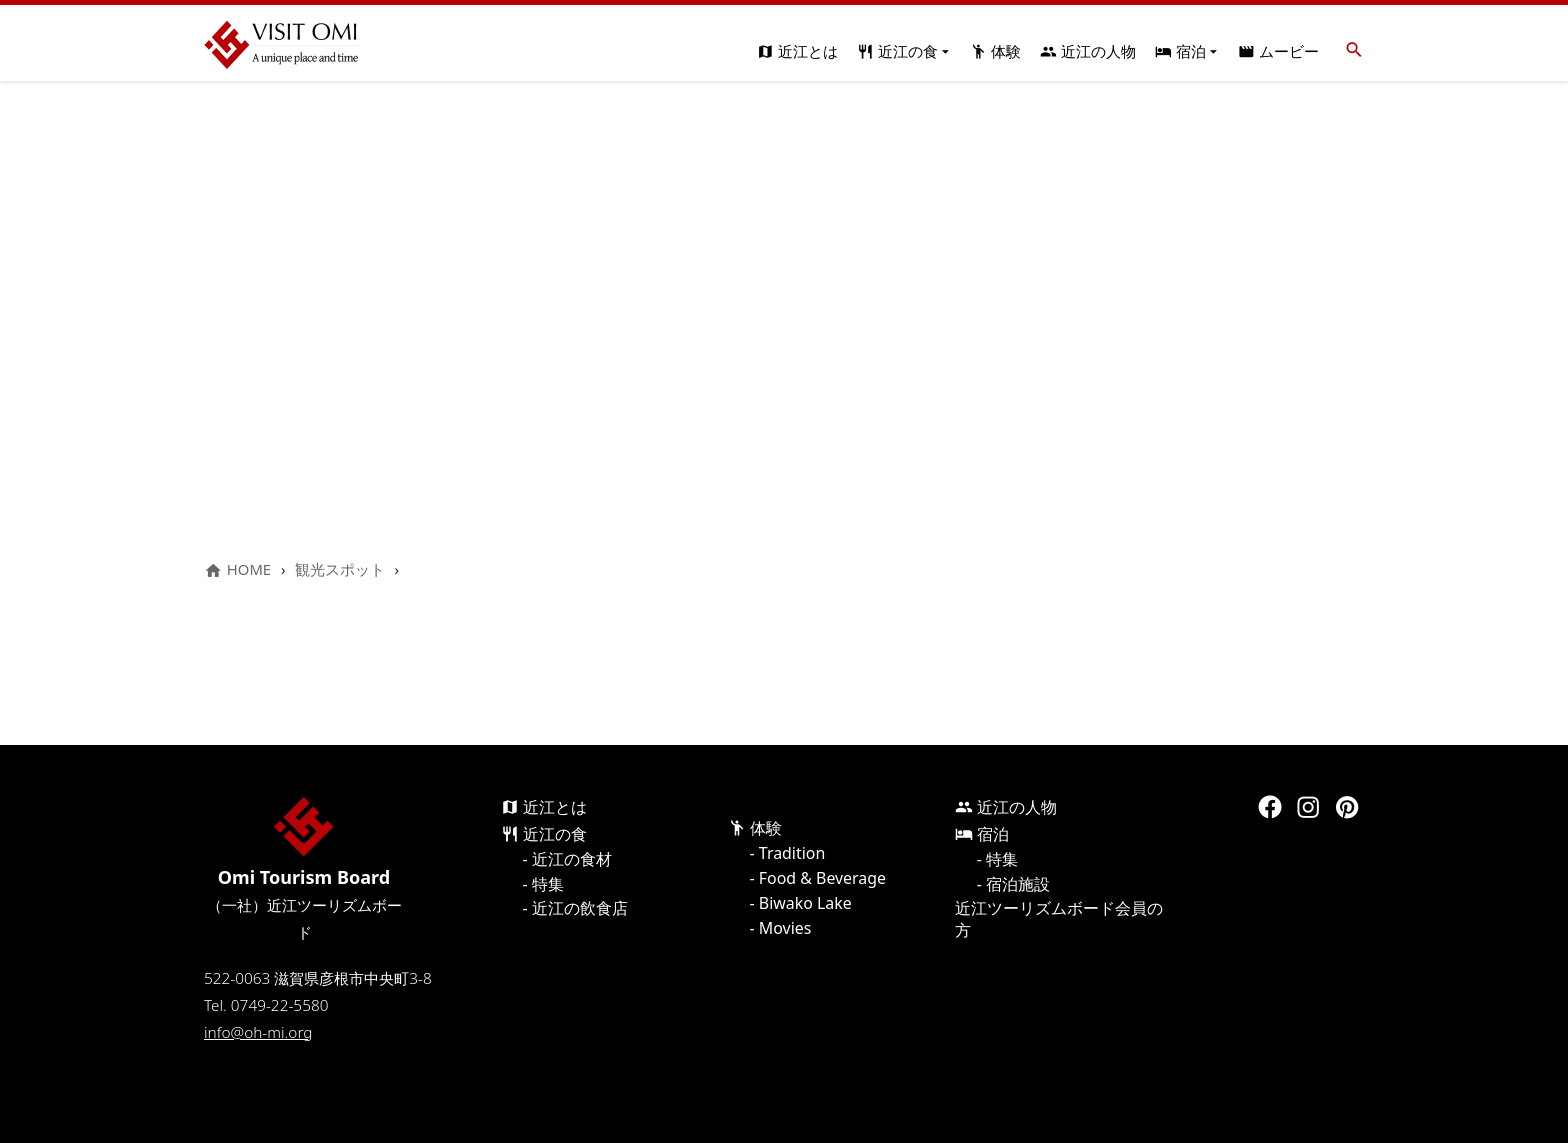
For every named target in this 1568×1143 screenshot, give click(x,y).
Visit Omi (281, 45)
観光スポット (340, 569)
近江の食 (904, 51)
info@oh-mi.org (258, 1032)
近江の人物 (1088, 51)
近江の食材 (572, 859)
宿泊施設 (1018, 884)
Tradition (792, 853)
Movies (785, 928)
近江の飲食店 (580, 908)
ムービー (1278, 51)
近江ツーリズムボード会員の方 (1059, 919)
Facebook (1270, 807)
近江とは (797, 51)
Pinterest (1347, 807)
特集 (548, 884)
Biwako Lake (805, 903)
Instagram (1308, 807)
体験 (995, 51)
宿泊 (1187, 51)
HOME (237, 569)
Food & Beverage (822, 878)
